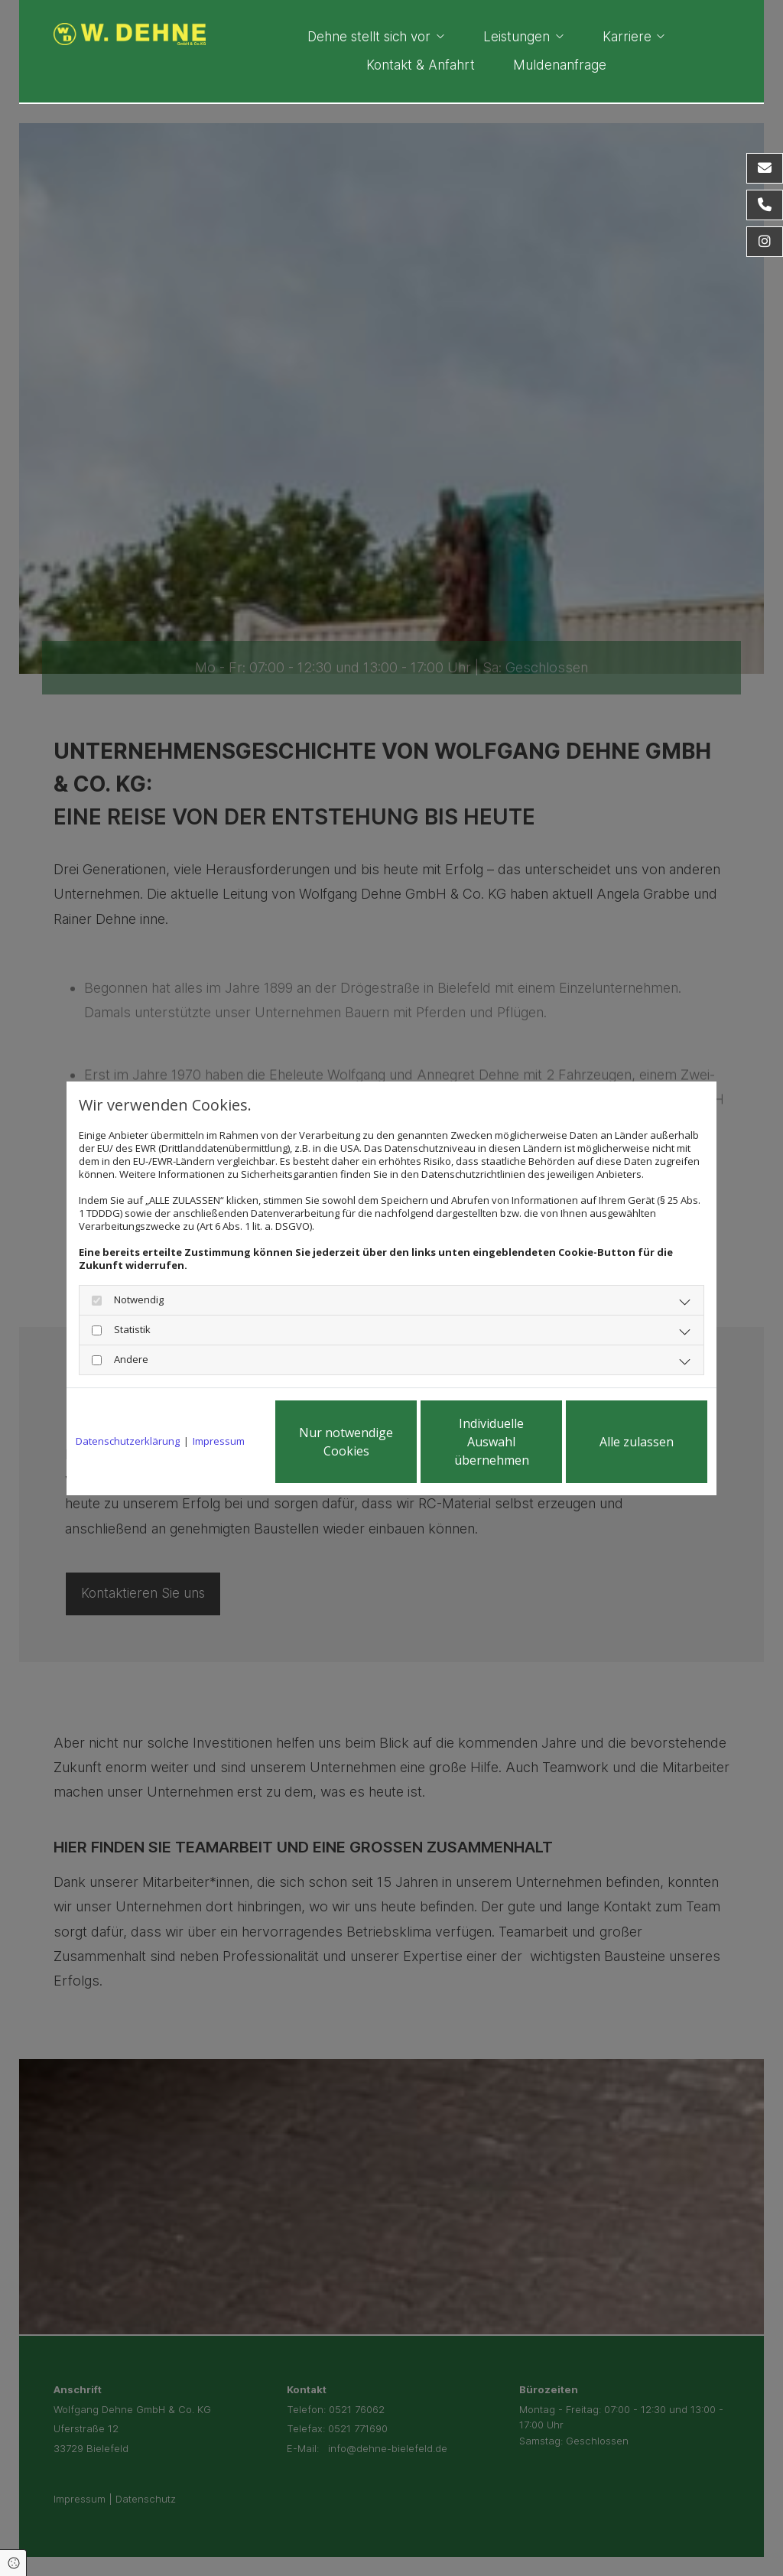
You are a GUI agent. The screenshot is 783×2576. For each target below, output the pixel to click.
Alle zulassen (636, 1441)
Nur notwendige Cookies (346, 1441)
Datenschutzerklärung (128, 1441)
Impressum (219, 1441)
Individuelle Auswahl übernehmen (491, 1442)
